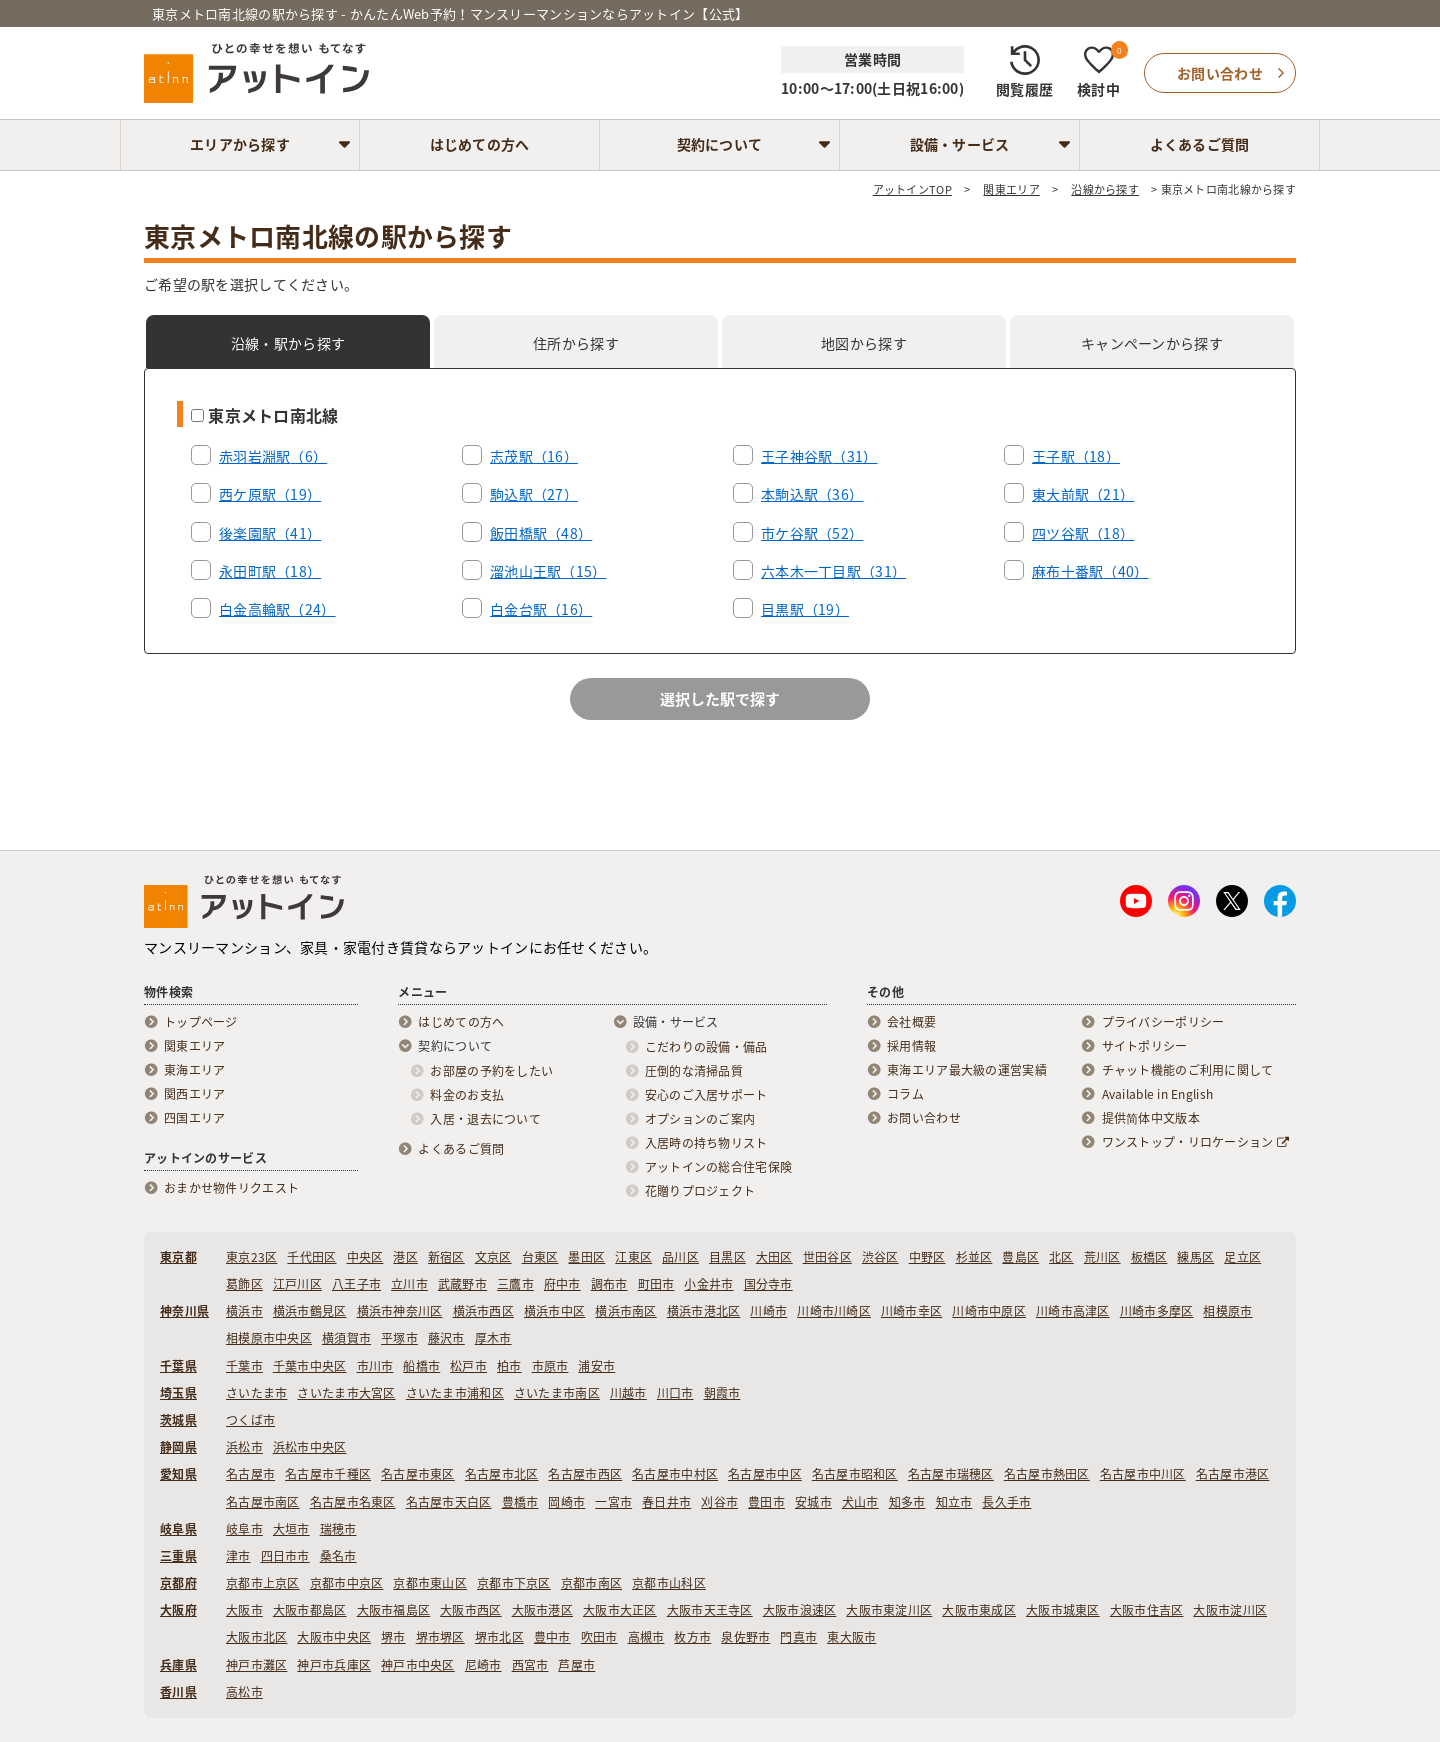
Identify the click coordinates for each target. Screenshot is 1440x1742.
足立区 (1242, 1257)
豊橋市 (520, 1502)
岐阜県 (178, 1529)
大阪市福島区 (394, 1610)
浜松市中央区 (310, 1447)
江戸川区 (297, 1284)
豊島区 (1020, 1257)
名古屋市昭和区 (855, 1474)
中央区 (365, 1257)
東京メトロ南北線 (265, 415)
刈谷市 (719, 1502)
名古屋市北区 (502, 1474)
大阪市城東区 (1063, 1610)
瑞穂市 (338, 1529)
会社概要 (911, 1022)
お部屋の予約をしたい (491, 1071)
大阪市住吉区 (1147, 1610)
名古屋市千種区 (328, 1474)
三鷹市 (515, 1284)
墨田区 (586, 1257)
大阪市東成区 (979, 1610)
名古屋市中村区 (675, 1474)
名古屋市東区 (418, 1474)
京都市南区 (591, 1583)
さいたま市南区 (557, 1393)
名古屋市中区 (765, 1474)
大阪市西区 (470, 1610)
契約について (720, 144)
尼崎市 (483, 1665)
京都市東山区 (430, 1583)
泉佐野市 (745, 1637)
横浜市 (244, 1311)
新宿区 (446, 1257)
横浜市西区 (483, 1311)
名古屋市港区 (1233, 1474)
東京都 (178, 1257)
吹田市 (599, 1637)
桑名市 (338, 1556)
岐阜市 (244, 1529)
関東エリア (194, 1046)
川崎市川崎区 (834, 1311)
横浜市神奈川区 (400, 1311)
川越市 (628, 1393)
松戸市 (468, 1366)
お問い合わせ (924, 1118)
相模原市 (1227, 1311)
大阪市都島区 (310, 1610)
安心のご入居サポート (706, 1095)
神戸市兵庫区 (334, 1665)
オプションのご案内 (700, 1119)
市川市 (375, 1366)
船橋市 (421, 1366)
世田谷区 (827, 1257)
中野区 (927, 1257)
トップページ (201, 1022)
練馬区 (1195, 1257)
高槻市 (646, 1637)
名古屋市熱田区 (1047, 1474)
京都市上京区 (263, 1583)
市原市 (550, 1366)
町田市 (656, 1284)
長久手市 (1006, 1502)
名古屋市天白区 (449, 1502)
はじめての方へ (480, 144)
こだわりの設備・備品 (706, 1047)
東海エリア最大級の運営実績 (967, 1070)
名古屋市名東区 (353, 1502)
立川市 (409, 1284)
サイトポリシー (1145, 1046)
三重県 (178, 1556)
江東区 (633, 1257)
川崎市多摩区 (1157, 1311)
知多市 (907, 1502)
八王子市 (356, 1284)
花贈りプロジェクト (700, 1191)
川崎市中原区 (989, 1311)
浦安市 (596, 1366)
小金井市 (708, 1284)
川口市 (675, 1393)
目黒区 (727, 1257)
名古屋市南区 (263, 1502)
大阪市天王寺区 (710, 1610)
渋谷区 (880, 1257)
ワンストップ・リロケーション (1195, 1142)
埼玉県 (178, 1393)
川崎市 (768, 1311)
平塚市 (399, 1338)
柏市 (509, 1366)
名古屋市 (250, 1474)
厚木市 (493, 1338)
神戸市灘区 (256, 1665)
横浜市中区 (554, 1311)
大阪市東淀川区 (889, 1610)
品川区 (680, 1257)
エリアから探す (240, 144)
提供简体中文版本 (1151, 1118)
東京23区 (251, 1257)
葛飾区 (244, 1284)
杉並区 (974, 1257)
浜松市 (244, 1447)
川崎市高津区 (1073, 1311)
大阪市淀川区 (1230, 1610)
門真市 (798, 1637)
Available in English (1158, 1094)
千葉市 (244, 1366)
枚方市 (692, 1637)
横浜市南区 (625, 1311)
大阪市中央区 (334, 1637)
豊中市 (552, 1637)
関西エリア (194, 1094)
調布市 (609, 1284)
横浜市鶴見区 (310, 1311)
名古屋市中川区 (1143, 1474)
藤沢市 (446, 1338)
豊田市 (766, 1502)
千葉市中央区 (310, 1366)
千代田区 (311, 1257)
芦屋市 (576, 1665)
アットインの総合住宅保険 (718, 1167)
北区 (1061, 1257)
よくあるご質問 (1200, 144)
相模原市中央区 (269, 1338)
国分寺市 (768, 1284)
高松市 (244, 1692)
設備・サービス (960, 144)
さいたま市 (256, 1393)
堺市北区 (499, 1637)
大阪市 (244, 1610)
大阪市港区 (542, 1610)
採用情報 (911, 1046)
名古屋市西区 (585, 1474)
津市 (238, 1556)
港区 (405, 1257)
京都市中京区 (347, 1583)
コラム (905, 1094)
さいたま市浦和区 (455, 1393)
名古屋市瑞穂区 (951, 1474)
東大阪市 (851, 1637)
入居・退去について (485, 1119)
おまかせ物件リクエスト (231, 1188)
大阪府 (178, 1610)
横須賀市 (346, 1338)
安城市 (813, 1502)
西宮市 (530, 1665)
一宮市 (613, 1502)
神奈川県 (184, 1311)
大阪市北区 (256, 1637)
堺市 (393, 1637)
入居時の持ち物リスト (706, 1143)
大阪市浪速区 (800, 1610)
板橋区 (1149, 1257)
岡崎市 (566, 1502)
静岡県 (178, 1447)
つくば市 (250, 1420)
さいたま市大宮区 (346, 1393)
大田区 (774, 1257)
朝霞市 (722, 1393)
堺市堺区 (440, 1637)
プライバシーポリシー (1163, 1022)
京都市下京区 (514, 1583)
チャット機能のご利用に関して (1188, 1070)
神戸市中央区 (418, 1665)
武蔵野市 (462, 1284)
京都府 (178, 1583)
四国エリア (194, 1118)
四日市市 (285, 1556)
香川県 (178, 1692)
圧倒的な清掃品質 (694, 1071)
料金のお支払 (467, 1095)
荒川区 (1102, 1257)
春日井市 (666, 1502)
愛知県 (178, 1474)
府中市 (562, 1284)
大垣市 (291, 1529)
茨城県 (178, 1420)
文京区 (493, 1257)
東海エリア (194, 1070)
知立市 (954, 1502)
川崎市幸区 (911, 1311)
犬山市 (860, 1502)
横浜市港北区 (704, 1311)
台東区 (540, 1257)
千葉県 (178, 1366)
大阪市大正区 (620, 1610)
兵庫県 (178, 1665)
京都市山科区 (669, 1583)
